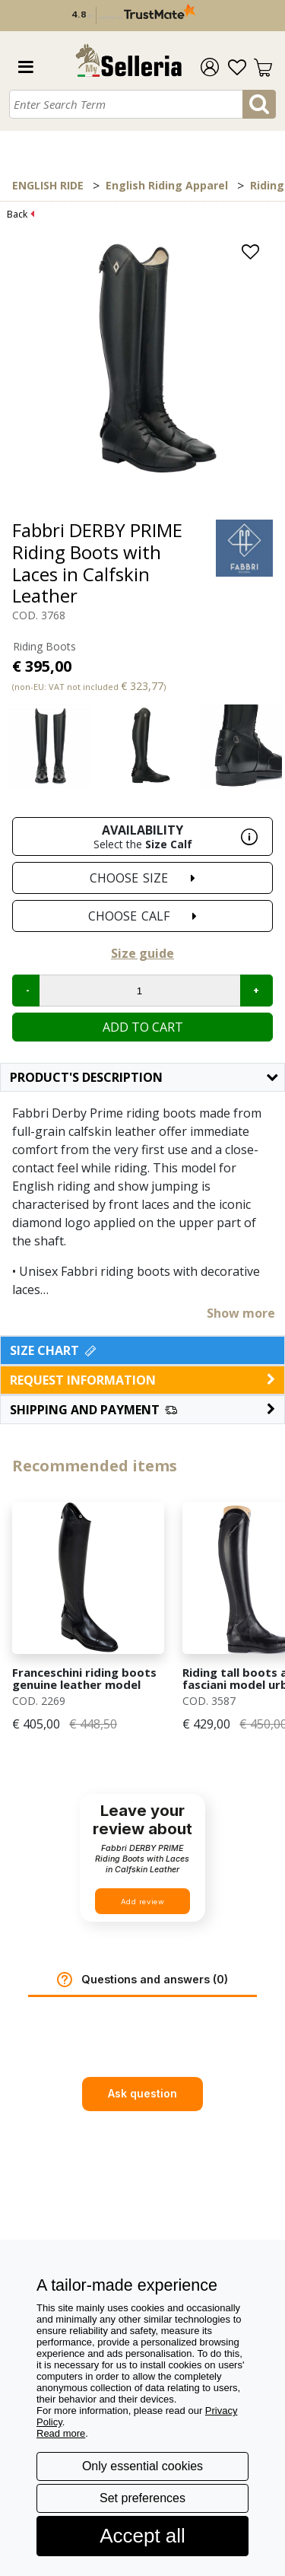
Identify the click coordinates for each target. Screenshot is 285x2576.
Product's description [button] (143, 1077)
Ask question (142, 2093)
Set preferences (142, 2498)
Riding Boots (44, 646)
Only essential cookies (142, 2466)
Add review (143, 1901)
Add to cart (143, 1027)
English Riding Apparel (167, 185)
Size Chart (54, 1350)
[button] (142, 1409)
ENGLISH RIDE (48, 185)
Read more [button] (60, 2433)
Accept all (142, 2535)
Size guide (142, 953)
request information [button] (142, 1380)
